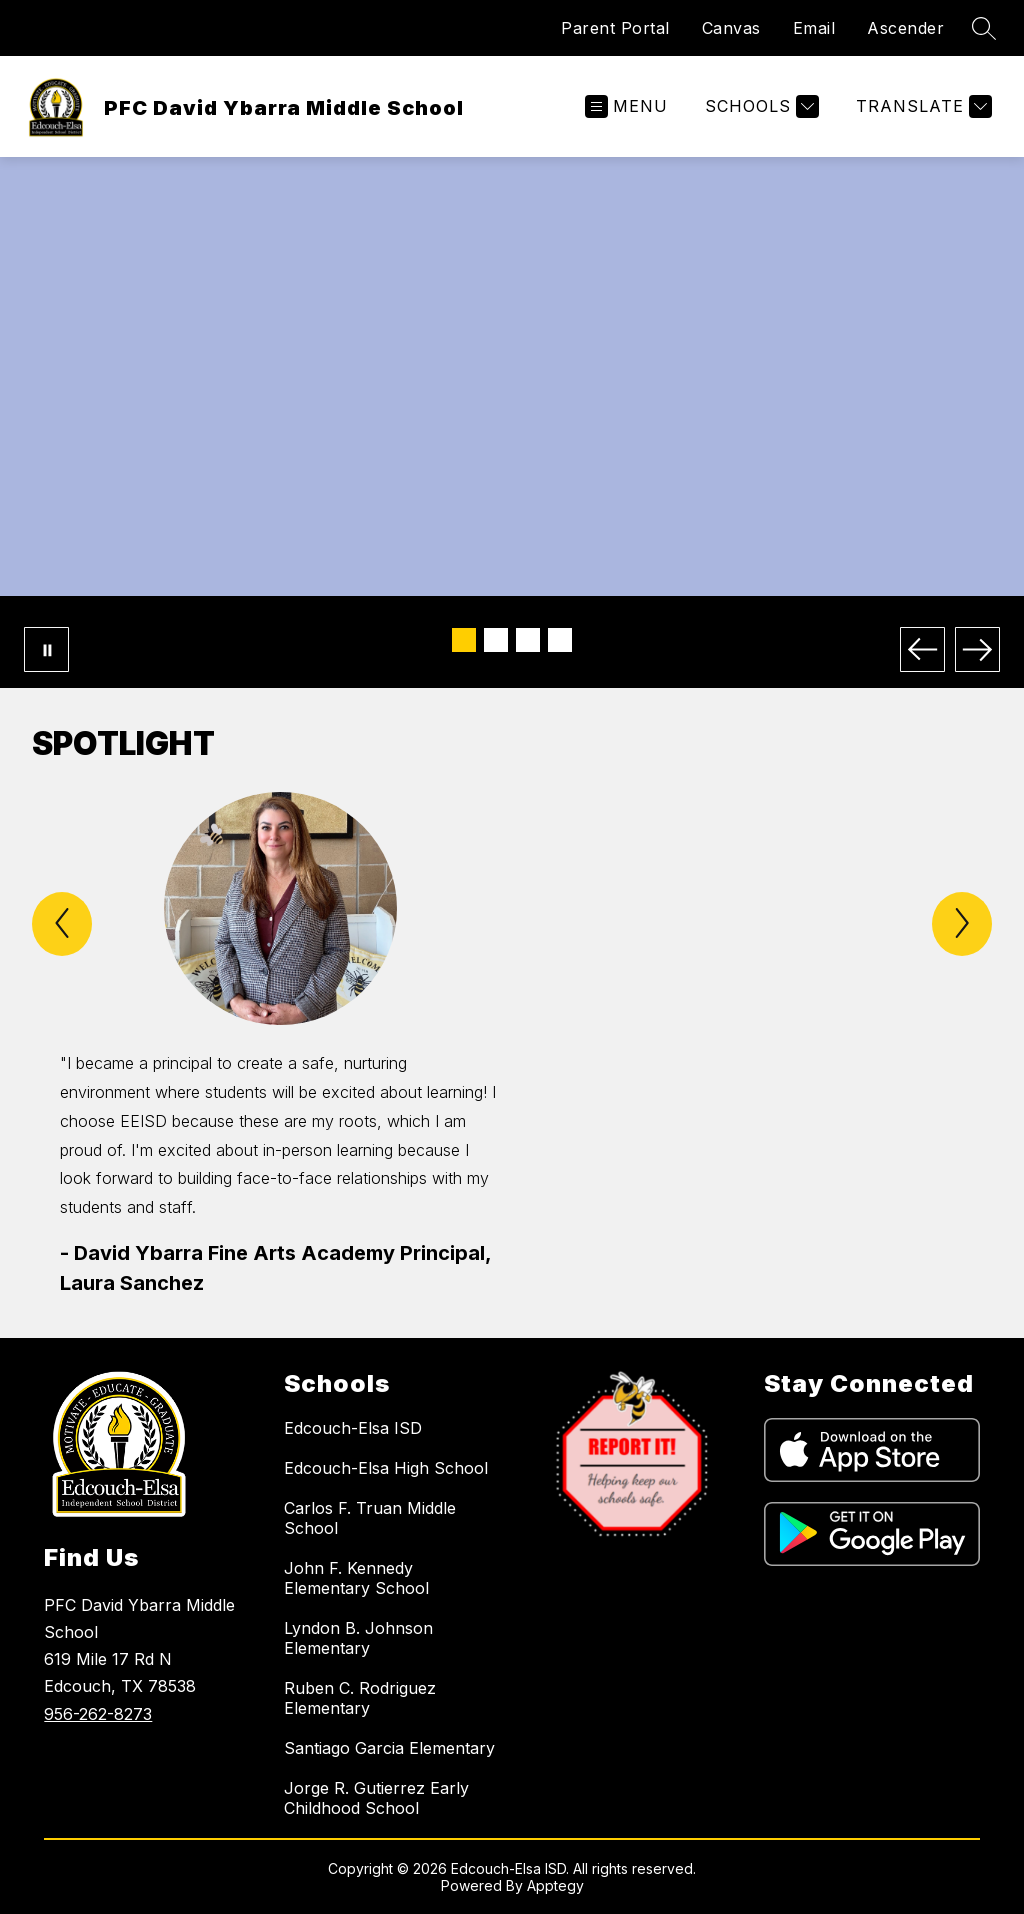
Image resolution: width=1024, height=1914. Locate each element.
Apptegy (555, 1885)
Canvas (731, 28)
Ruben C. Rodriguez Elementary (360, 1698)
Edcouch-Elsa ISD (353, 1428)
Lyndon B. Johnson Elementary (358, 1638)
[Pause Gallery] (46, 649)
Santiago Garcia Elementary (389, 1748)
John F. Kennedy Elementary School (356, 1578)
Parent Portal (615, 28)
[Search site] (984, 28)
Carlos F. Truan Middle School (370, 1518)
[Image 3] (528, 640)
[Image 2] (496, 640)
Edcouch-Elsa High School (386, 1468)
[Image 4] (560, 640)
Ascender (905, 28)
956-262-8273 (98, 1714)
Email (814, 28)
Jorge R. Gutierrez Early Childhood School (376, 1798)
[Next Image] (977, 649)
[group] (280, 1045)
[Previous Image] (922, 649)
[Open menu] (626, 106)
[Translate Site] (921, 106)
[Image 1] (464, 640)
